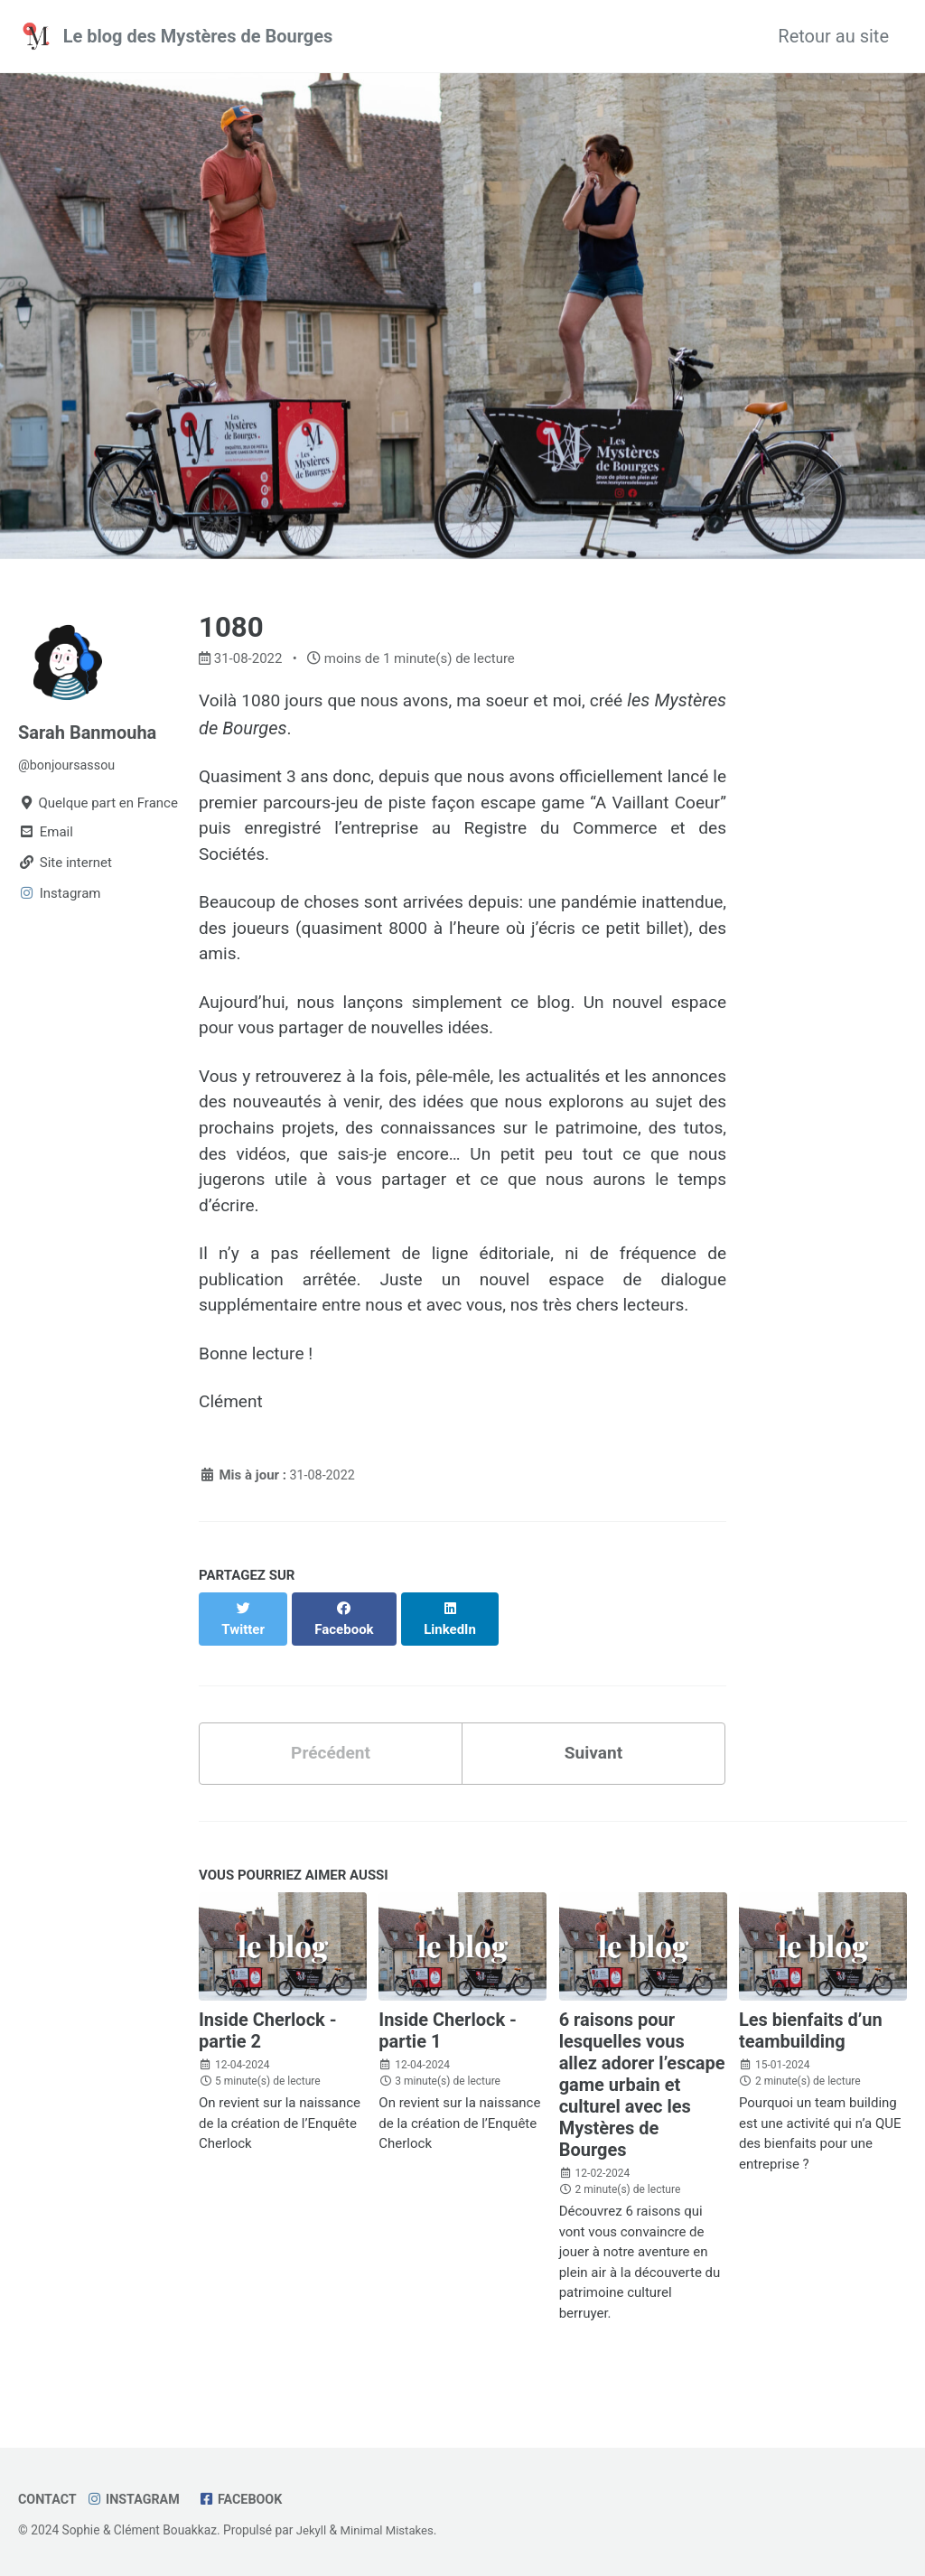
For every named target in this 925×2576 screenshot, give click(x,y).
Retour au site (833, 36)
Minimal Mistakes (390, 2530)
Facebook (248, 2499)
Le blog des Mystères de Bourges (198, 36)
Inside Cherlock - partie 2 (268, 2047)
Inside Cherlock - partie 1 (447, 2047)
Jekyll (312, 2530)
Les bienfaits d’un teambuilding (811, 2047)
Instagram (137, 2499)
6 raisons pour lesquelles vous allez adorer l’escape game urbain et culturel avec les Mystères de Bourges (642, 2102)
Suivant (593, 1768)
